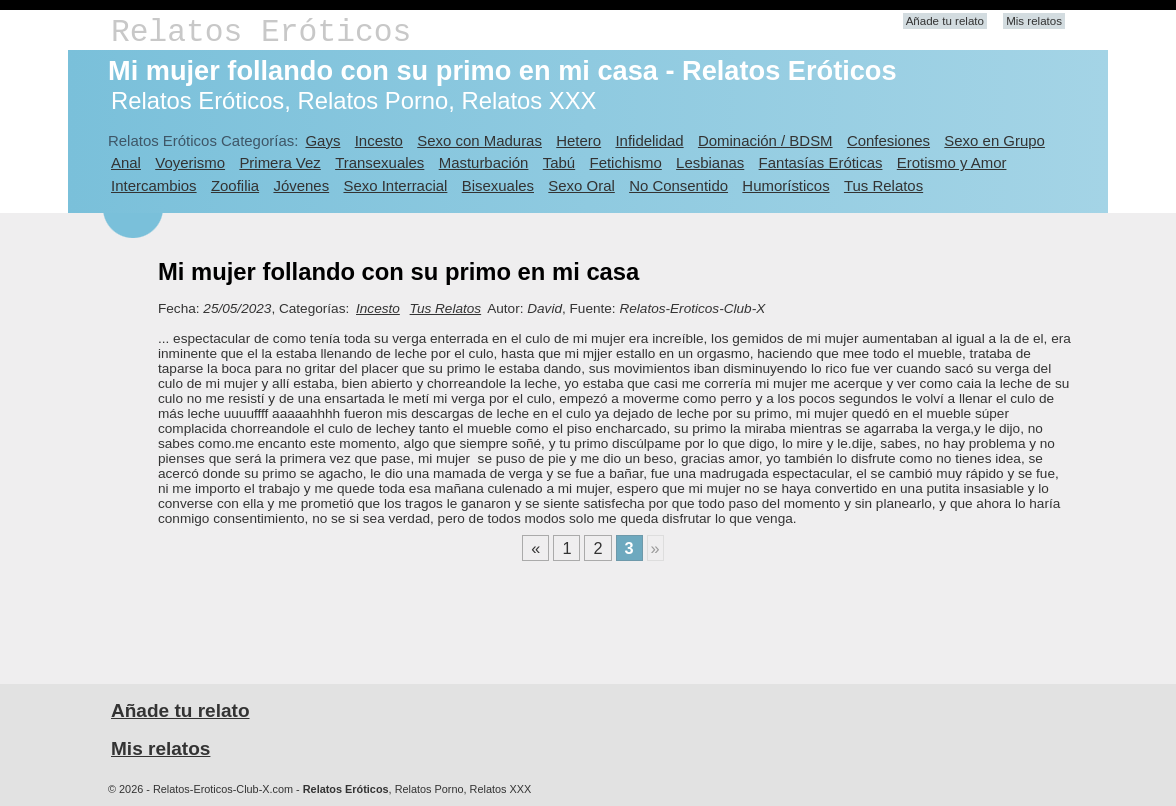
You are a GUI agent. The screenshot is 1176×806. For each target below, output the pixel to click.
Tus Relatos (883, 185)
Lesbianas (710, 162)
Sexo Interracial (395, 185)
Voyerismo (190, 162)
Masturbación (484, 162)
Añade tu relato (945, 21)
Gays (322, 140)
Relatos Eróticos (261, 32)
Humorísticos (785, 185)
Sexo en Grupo (994, 140)
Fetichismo (626, 162)
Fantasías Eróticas (821, 162)
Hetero (578, 140)
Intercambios (154, 185)
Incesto (379, 140)
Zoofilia (235, 185)
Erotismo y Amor (952, 162)
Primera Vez (279, 162)
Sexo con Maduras (479, 140)
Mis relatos (1034, 21)
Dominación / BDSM (765, 140)
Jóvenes (301, 185)
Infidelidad (649, 140)
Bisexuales (498, 185)
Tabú (559, 162)
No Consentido (678, 185)
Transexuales (379, 162)
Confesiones (888, 140)
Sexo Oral (581, 185)
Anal (126, 162)
